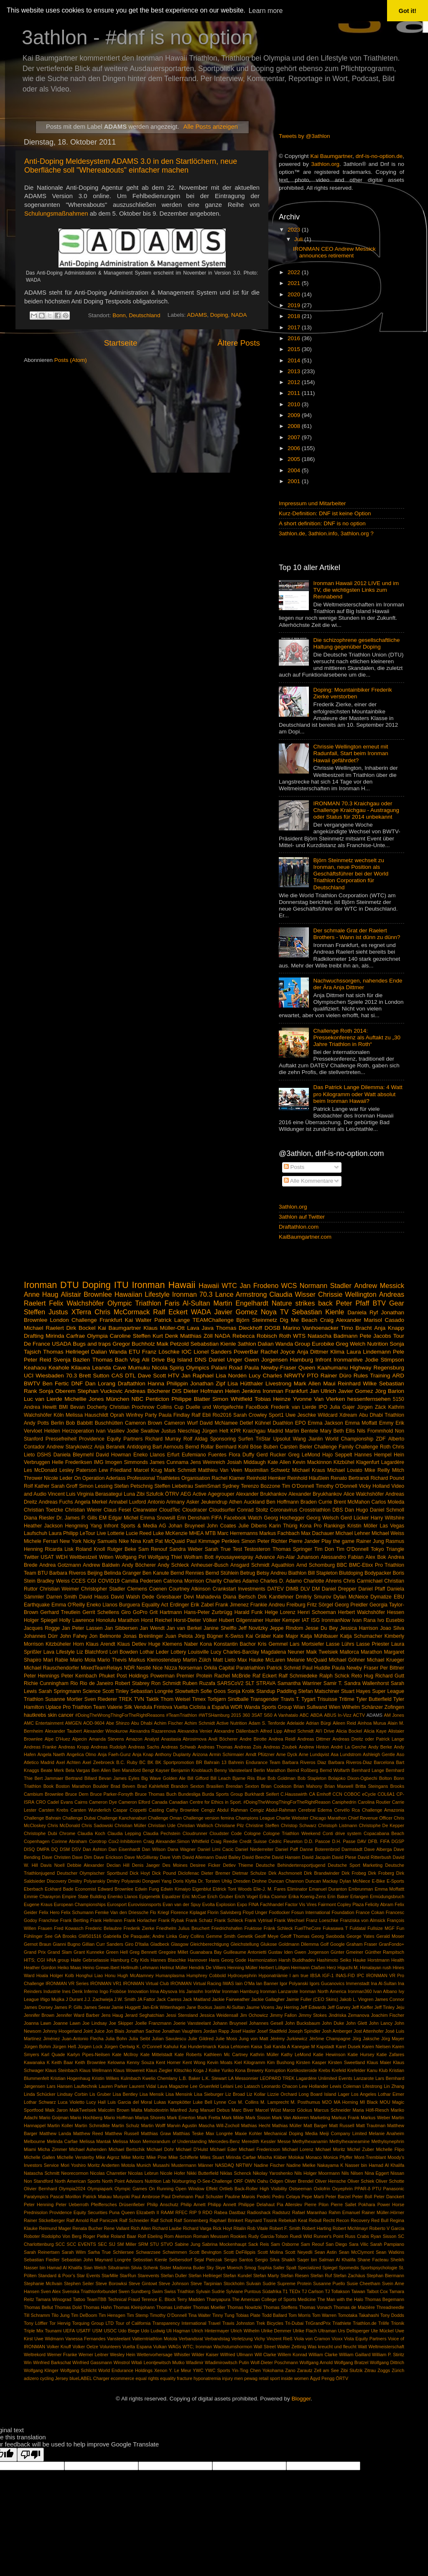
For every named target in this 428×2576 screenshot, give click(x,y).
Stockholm (234, 2283)
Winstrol (121, 2362)
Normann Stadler (326, 1285)
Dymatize (381, 1597)
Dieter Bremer (215, 1873)
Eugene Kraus (38, 1904)
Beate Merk (52, 1770)
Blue (261, 1778)
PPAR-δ (362, 2188)
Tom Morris (299, 2315)
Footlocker (279, 1912)
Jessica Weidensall (218, 2015)
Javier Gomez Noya (245, 1312)
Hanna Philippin (168, 1383)
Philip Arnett (193, 2204)
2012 (295, 382)
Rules (361, 1375)
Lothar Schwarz (40, 2102)
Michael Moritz (330, 2149)
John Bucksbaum (302, 2023)
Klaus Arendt (100, 1644)
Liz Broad (235, 2094)
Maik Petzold (172, 1344)
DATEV (275, 1589)
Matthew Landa (55, 2133)
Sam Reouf (312, 2244)
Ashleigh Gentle (379, 1754)
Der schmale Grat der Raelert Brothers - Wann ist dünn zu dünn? (356, 933)
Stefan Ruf (321, 2275)
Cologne (252, 1833)
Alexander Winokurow (106, 1730)
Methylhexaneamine (349, 2141)
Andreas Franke (40, 1746)
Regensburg (388, 1367)
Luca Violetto (71, 2102)
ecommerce (122, 2378)
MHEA (196, 1533)
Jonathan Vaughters (182, 2031)
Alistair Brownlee (86, 1294)
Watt (362, 2346)
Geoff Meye (266, 1936)
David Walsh (125, 1597)
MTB (210, 1533)
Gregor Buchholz (133, 1344)
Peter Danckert (389, 2196)
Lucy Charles (265, 1375)
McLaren (275, 1660)
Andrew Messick (379, 1285)
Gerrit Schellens (100, 1612)
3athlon (246, 1344)
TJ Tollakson (337, 2291)
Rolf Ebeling (150, 2236)
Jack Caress (169, 1999)
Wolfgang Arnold (316, 2362)
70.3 (71, 1375)
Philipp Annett (222, 2204)
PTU (377, 2188)
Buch (171, 1794)
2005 (295, 459)
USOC (110, 2330)
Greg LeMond (304, 1455)
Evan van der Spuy (182, 1904)
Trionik (397, 2323)
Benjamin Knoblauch (192, 1770)
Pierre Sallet (343, 2204)
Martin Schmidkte (92, 2125)
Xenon (160, 2370)
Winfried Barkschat (52, 2362)
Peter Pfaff (352, 1303)
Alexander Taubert (63, 1730)
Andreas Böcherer (148, 1391)
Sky (210, 2267)
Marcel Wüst (268, 2110)
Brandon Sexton (187, 1786)
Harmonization (262, 1960)
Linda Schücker (40, 2094)
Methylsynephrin (387, 2141)
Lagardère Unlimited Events (324, 2078)
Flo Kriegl (159, 1912)
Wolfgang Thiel (165, 1557)
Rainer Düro (336, 1375)
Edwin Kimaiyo (176, 1888)
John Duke (333, 2023)
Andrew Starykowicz (69, 1447)
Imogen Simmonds (126, 1462)
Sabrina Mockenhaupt (224, 2244)
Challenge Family (334, 1447)
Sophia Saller (271, 2267)
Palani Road (226, 1367)
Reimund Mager (55, 2228)
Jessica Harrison (359, 1628)
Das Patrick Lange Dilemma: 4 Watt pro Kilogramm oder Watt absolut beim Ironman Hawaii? (357, 1094)
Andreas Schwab (178, 1746)
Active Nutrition (232, 1723)
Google (337, 1944)
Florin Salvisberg (224, 1912)
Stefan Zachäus (349, 2275)
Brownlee (54, 1794)
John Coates (221, 1526)
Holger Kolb (62, 1975)
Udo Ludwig (153, 2330)
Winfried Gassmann (92, 2362)
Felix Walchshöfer (76, 1303)
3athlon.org (325, 164)
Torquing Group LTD (93, 2323)
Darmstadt (351, 1849)
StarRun (128, 2275)
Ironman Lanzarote (279, 1991)
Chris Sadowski (97, 1825)
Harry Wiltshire (387, 1518)
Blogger (301, 2398)
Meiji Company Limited (343, 2133)
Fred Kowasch (68, 1928)
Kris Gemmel (273, 1644)
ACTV (359, 1715)
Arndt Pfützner (260, 1754)
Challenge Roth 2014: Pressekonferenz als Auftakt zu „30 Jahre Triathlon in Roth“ (356, 1037)
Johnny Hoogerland (62, 2031)
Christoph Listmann (337, 1825)
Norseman (190, 1668)
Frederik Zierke (139, 1928)
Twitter (31, 1557)
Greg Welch (350, 1344)
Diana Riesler (39, 1518)
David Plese (344, 1857)
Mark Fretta (208, 2117)
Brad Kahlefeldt (153, 1786)
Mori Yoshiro (73, 2165)
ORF (238, 2181)
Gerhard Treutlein (60, 1612)
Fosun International (310, 1912)
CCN (337, 1794)
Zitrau (370, 2370)
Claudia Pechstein (161, 1833)
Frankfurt (110, 1320)
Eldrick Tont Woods (232, 1888)
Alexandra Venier (195, 1730)
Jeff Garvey (338, 2007)
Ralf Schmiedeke (297, 1676)
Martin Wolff (153, 2125)
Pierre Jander (304, 1541)
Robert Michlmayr (350, 2228)
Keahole (58, 1367)
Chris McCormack (122, 1312)
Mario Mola (82, 1660)
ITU (121, 1285)
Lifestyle (65, 1652)
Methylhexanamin (310, 2141)
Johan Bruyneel (186, 1526)
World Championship (349, 1439)
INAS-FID (345, 1975)
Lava (48, 1652)
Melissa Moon (127, 2141)
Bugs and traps (92, 1344)
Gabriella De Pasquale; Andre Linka (140, 1936)
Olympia (97, 1336)
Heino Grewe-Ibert (101, 1967)
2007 (295, 437)
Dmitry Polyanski (124, 1881)
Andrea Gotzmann (60, 1565)
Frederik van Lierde (293, 1407)
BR (199, 1762)
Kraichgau (254, 1431)
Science (92, 1691)
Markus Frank (345, 2117)
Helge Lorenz (280, 1612)
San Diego (336, 2244)
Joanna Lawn (37, 2023)
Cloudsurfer (222, 1510)
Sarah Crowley (250, 1415)
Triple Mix (33, 2330)
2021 (295, 283)
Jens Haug (112, 2015)
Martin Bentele (301, 1431)
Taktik (152, 1699)
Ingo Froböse (112, 1991)
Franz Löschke (161, 1352)
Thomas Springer (292, 1549)
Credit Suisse (253, 1841)
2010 (295, 404)
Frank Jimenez (232, 1605)
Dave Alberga (378, 1849)
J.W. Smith (125, 1999)
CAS (117, 1375)
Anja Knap (142, 1754)
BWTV (32, 1383)
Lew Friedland (115, 1470)
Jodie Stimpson (384, 1360)
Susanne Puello (329, 2283)
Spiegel (329, 2267)
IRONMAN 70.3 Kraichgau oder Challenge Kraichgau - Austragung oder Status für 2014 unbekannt (356, 810)
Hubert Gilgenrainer (241, 1620)
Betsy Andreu (272, 1573)
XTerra (81, 1312)
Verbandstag (217, 2338)
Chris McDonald (64, 1825)
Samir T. (333, 1683)
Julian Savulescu (169, 2038)
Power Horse (391, 2204)
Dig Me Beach (298, 1320)
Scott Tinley (115, 1691)
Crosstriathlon (315, 1510)
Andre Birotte (253, 1738)
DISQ (29, 1849)
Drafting (33, 1336)
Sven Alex (51, 2291)
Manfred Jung (184, 2110)
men (238, 2378)
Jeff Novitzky (253, 1628)
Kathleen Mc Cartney (226, 2054)
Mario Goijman (54, 2117)
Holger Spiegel (40, 1620)
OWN (250, 2181)
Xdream (348, 1415)
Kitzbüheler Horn (65, 1644)
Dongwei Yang (156, 1881)
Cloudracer (194, 1510)
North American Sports (78, 2181)
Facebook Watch (243, 1518)
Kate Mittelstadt (156, 2054)
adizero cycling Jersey (46, 2378)
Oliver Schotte (390, 2181)
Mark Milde (233, 2117)
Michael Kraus (308, 1470)
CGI (92, 1581)
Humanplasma (170, 1975)
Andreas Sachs (144, 1746)
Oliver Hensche (330, 2181)
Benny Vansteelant (233, 1770)
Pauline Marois (240, 2196)
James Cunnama (169, 1462)
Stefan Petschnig (133, 1486)
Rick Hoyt (222, 2228)
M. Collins (248, 2102)
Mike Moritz (133, 2157)
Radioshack (258, 2212)
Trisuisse (327, 1699)
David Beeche (256, 1857)
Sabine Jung (187, 2244)
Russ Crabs (357, 2236)
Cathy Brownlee (182, 1809)
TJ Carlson (313, 2291)
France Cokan (370, 1912)
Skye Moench (229, 2267)
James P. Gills (68, 2007)
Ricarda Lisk (59, 1549)
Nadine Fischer (269, 2165)
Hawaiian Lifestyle (142, 1294)
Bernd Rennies (187, 1573)
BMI (63, 1407)
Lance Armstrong (241, 1294)
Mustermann (183, 2165)
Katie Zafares (390, 2054)
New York (71, 1541)
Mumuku (139, 1367)
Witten (106, 1557)
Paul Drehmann (177, 2196)
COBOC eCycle (360, 1794)
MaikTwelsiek (82, 2110)
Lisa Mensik (152, 2094)
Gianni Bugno (66, 1944)
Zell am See (326, 2370)
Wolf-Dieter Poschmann (274, 2362)
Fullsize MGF (381, 1928)
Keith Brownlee (90, 2062)
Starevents (148, 2275)
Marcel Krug (148, 1470)
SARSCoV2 (230, 1683)
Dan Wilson (154, 1849)
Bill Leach (220, 1778)
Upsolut (281, 1439)
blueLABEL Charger (89, 2378)
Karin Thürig (283, 1526)
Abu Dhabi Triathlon (381, 1415)
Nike (124, 1541)
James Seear (97, 2007)
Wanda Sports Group (268, 1707)
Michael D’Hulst (192, 2149)
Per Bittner (392, 1668)
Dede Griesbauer (161, 1597)
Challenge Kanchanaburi (121, 1817)
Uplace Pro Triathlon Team (76, 1707)
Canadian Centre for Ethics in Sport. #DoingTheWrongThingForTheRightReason (250, 1802)
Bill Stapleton (323, 1573)
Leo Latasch (247, 2086)
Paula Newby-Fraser (270, 1367)
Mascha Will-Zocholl (219, 2125)
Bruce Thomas (150, 1794)
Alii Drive (153, 1360)
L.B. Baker (189, 2078)
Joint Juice (93, 2031)
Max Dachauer (317, 1533)
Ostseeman (300, 2188)
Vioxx (336, 2338)
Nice (158, 1668)
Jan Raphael (197, 1375)
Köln (59, 1415)
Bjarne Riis (243, 1778)
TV (284, 1312)
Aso (401, 1754)
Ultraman (327, 2330)
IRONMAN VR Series (67, 1983)
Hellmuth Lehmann (140, 1967)
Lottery (178, 1652)
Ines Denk (72, 1991)
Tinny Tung (223, 2315)
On (77, 1478)
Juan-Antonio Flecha (83, 2038)
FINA (253, 1904)
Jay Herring (286, 2007)
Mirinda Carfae (241, 2157)
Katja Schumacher (361, 1636)
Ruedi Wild (301, 2236)
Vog (135, 1360)
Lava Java (200, 1328)
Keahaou (35, 1367)
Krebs (324, 2070)
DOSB (272, 1328)
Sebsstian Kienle (150, 2259)
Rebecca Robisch (254, 1336)
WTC (229, 1285)
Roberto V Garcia (387, 2228)
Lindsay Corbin (72, 2094)
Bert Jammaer (48, 1778)
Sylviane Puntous (243, 2291)
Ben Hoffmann (282, 1502)
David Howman (113, 1455)
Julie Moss (226, 2038)
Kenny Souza (140, 2062)
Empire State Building (84, 1896)
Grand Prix (35, 1952)
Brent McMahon (352, 1502)
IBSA (315, 1975)
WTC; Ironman (197, 2346)
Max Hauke (250, 1660)
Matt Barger (315, 2125)
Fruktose (253, 1928)
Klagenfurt (367, 1462)
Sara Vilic (359, 2244)
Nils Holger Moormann (317, 2173)
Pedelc (263, 2196)
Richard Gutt (389, 1676)
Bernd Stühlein (222, 1573)
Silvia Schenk (144, 2267)
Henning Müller (242, 1967)
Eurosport (117, 1904)
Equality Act (155, 1605)
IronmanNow (335, 1620)
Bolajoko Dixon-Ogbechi (352, 1778)
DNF (77, 1383)
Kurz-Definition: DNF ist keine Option (325, 513)
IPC (360, 1975)
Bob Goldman (282, 1778)
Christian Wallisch (195, 1825)
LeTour (87, 1533)
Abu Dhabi (141, 1723)
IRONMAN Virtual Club (146, 1983)
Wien (334, 1707)
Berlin (57, 1423)
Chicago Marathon (328, 1817)
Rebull (315, 2220)
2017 (295, 327)
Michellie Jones (84, 1399)
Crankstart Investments (239, 1589)
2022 (295, 272)
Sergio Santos (238, 2259)
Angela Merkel (90, 1502)
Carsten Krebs (53, 1809)
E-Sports (395, 1881)
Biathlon (297, 1573)
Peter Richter (272, 1541)
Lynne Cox (225, 2102)
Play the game (337, 1541)
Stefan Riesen (294, 2275)
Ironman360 (360, 1991)
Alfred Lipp (271, 1730)
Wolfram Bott (199, 1557)
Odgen (276, 2181)
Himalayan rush (375, 1967)
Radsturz (281, 2212)
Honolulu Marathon (117, 1620)
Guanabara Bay (206, 1952)
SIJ (112, 2244)
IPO (322, 1407)
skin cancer (61, 1715)
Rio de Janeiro (96, 1683)
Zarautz (305, 2370)
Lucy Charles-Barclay (235, 1652)
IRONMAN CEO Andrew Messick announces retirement (334, 252)
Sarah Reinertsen (42, 2252)
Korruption (275, 2070)
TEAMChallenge (213, 1320)
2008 (295, 426)
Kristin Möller (362, 1526)
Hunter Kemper (282, 1620)
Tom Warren (324, 2315)
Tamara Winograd (53, 2299)
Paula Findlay (173, 1415)
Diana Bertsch (239, 1597)
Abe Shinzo (118, 1723)
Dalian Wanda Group (284, 1344)
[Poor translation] (30, 2454)
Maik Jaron (56, 2110)
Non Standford (38, 2181)
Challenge (84, 1320)
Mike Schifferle (183, 2157)
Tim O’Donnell (298, 1486)
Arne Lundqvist (314, 1754)
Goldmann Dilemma (298, 1944)
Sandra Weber (186, 1549)
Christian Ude (162, 1825)
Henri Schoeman (317, 1612)
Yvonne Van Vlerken (319, 1399)
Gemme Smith (220, 1936)
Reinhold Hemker (266, 1478)
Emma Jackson (325, 1423)
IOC (186, 1352)
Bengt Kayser (155, 1770)
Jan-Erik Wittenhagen (163, 2007)
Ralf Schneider (134, 2220)
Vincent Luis (62, 1494)
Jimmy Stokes (312, 2015)
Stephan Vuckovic (99, 1391)
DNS (200, 1360)
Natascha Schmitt (41, 2173)
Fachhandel (271, 1904)
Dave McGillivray (141, 1857)
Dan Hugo (356, 1510)
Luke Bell (202, 2102)
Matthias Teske (188, 2133)
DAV (361, 1841)
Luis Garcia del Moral (129, 2102)
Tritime (346, 1699)
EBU (399, 1597)
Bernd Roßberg (302, 1770)
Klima (337, 1352)
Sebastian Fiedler (42, 2259)
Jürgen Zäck (371, 1407)
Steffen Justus (46, 1312)
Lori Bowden (124, 1652)
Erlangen (359, 1896)
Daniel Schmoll (387, 1510)
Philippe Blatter (190, 1399)
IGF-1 (328, 1975)
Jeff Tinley (384, 2007)
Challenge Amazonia (383, 1809)
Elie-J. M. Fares (269, 1888)
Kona (205, 1644)
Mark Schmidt (180, 1470)
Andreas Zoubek (280, 1746)
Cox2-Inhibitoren (124, 1841)
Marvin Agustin (182, 2125)
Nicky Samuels (100, 1541)
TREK (125, 1699)
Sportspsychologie (378, 2267)
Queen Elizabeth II (140, 2212)
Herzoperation (78, 1431)
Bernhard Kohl (232, 1447)
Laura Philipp (63, 1533)
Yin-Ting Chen (246, 2370)
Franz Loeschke (322, 1920)
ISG (315, 1620)
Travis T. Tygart (297, 1699)
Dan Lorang (100, 1383)
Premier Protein (194, 1676)
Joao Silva (392, 1628)
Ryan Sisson (383, 2236)
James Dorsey (38, 2007)
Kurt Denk (165, 1336)
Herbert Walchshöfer (361, 1612)
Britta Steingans (371, 1786)
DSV (76, 1849)
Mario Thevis (112, 1660)
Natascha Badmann (333, 1336)
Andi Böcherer (223, 1738)
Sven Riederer (100, 1699)
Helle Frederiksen (72, 1462)
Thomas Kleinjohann (134, 2307)
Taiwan (358, 2291)
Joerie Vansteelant (192, 2023)
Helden (52, 1431)
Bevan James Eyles (119, 1778)
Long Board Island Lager (323, 2094)
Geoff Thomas (294, 1936)
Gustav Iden (280, 1952)
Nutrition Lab (158, 2181)
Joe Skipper (121, 2023)
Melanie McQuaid (307, 1660)
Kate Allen (279, 1462)
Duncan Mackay (322, 1881)
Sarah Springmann (59, 1691)
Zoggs (383, 2370)
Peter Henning (39, 2204)
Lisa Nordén (231, 1375)
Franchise (49, 1920)
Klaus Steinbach (61, 2070)
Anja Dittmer (312, 1352)
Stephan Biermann (385, 2275)
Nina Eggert (376, 2173)
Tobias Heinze (272, 1399)
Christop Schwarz (298, 1825)
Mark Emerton (181, 2117)
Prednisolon (36, 2212)
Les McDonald (40, 1470)
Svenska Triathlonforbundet (89, 2291)
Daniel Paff (286, 1849)
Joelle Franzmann (153, 2023)
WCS (289, 1285)
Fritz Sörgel (320, 1605)
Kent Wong (194, 2062)
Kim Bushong (281, 2062)
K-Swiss (234, 1636)
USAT (47, 1557)
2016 (295, 338)
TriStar (263, 1439)
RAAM (166, 2212)
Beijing (94, 1573)
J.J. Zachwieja (98, 1999)
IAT (305, 1620)
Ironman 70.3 (192, 1294)
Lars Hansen (60, 2086)
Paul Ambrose (145, 2196)
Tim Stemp (137, 2315)
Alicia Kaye (375, 1730)
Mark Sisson (257, 2117)
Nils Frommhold (375, 1431)
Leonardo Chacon (279, 2086)
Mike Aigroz (108, 2157)
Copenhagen (37, 1841)
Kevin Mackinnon (312, 1462)
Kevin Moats (220, 2062)
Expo (242, 1904)
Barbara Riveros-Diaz (350, 1762)
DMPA (43, 1849)
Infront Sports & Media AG (135, 1526)
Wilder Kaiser (205, 2354)
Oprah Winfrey (126, 1415)
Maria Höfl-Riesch (370, 2110)
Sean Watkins (390, 2252)
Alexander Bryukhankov (315, 1494)
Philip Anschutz (162, 2204)
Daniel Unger (225, 1360)
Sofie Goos (213, 1691)
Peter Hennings (41, 1676)
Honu (110, 1975)
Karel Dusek (348, 2046)
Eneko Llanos (149, 1455)
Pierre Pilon (316, 2204)
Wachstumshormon (233, 2346)
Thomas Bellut (38, 2307)
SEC (102, 2244)
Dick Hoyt (140, 1873)
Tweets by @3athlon (304, 136)
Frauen (45, 1928)
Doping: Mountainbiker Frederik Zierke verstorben (352, 693)
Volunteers (110, 2346)
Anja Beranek (109, 1447)
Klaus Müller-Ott (164, 1328)
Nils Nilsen (352, 2173)
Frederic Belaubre (103, 1928)
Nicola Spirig (168, 1367)
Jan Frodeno (258, 1285)
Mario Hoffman (118, 2117)
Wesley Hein (122, 2354)
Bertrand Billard (81, 1778)
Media (311, 2133)
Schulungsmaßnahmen (56, 213)
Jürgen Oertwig (119, 2046)
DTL (130, 1375)
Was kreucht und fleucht (332, 2346)
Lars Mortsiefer (307, 1644)
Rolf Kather (36, 1486)
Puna (114, 2212)
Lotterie (116, 1533)
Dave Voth (170, 1857)
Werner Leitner (94, 2354)
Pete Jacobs (375, 1336)
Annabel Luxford (127, 1502)
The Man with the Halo (340, 2299)
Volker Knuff (58, 2346)
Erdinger (179, 1605)
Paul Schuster (209, 2196)
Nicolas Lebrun (143, 2173)
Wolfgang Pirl (130, 1557)
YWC (198, 2370)
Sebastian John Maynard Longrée (96, 2259)
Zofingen (394, 1707)
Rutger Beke (121, 1549)
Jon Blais (115, 2031)
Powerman (162, 1676)
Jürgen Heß (64, 2046)
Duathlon (283, 1423)
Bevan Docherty (88, 1407)
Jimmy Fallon (283, 2015)
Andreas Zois (248, 1746)
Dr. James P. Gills (76, 1518)
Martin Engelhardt (240, 1303)
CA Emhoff (320, 1794)
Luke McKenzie (170, 1533)
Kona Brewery (249, 2070)
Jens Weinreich (207, 1462)
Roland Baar (123, 2236)
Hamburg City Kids (130, 1960)
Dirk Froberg (381, 1873)
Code (236, 1833)
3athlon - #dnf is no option (137, 37)
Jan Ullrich (323, 1391)
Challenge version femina (208, 1817)
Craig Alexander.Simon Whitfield (176, 1841)
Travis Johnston (238, 2323)
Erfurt (173, 1455)
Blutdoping (351, 1573)
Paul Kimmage (203, 1541)
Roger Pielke (96, 2236)
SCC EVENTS (81, 2244)
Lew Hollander (314, 2086)
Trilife (383, 2323)
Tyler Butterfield (374, 1699)
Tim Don (324, 1549)
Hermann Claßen (308, 1967)
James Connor (389, 1999)
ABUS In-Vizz (338, 1715)
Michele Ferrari (41, 1541)
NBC (138, 1399)
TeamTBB (96, 2299)
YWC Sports (217, 2370)
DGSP (398, 1841)
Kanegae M (303, 2046)
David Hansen (286, 1857)
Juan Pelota (179, 1636)
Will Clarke (265, 2354)
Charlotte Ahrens (322, 1581)
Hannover (197, 1960)
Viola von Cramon (312, 2338)
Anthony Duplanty (173, 1754)
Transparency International (179, 2323)
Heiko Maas (69, 1967)
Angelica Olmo (81, 1754)
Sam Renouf (152, 1549)
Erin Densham (193, 1518)
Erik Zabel (202, 1605)
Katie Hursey (361, 2054)
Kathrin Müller (264, 2054)
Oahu (262, 2181)
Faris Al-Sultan (187, 1303)
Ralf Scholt (161, 2220)
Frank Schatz (199, 1920)
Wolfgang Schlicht (78, 2370)
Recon (342, 2220)
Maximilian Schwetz (267, 1470)
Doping (219, 315)
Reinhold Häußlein (308, 1478)
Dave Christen (56, 1857)
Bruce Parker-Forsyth (111, 1794)
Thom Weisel (175, 1699)
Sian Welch (95, 2267)
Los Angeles (363, 2094)
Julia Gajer (342, 1407)
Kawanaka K (37, 2062)
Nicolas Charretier (108, 2173)
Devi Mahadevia (202, 1597)
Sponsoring (223, 1439)
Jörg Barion (389, 1391)
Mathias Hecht (255, 2125)
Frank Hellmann (106, 1920)
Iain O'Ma (245, 1983)
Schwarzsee (148, 2252)
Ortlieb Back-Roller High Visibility (253, 2188)
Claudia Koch (91, 1833)
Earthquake (37, 1605)
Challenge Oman (165, 1817)
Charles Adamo (241, 1581)
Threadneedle (390, 2307)
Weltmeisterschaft (386, 2346)
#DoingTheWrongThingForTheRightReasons (120, 1715)
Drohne (259, 1881)
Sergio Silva (267, 2259)
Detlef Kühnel (255, 1423)
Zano (290, 2370)
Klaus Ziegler (159, 2070)
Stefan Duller (173, 2275)
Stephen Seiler (79, 2283)
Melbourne (34, 2141)
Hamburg (301, 1360)
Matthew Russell (122, 2133)
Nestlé (144, 1668)
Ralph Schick (334, 1676)
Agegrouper (221, 1494)
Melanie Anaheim (386, 2133)
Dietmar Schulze (249, 1873)
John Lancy (381, 2023)
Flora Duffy (241, 1455)
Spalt (291, 2267)
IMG (98, 1462)
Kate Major (285, 1636)
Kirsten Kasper (311, 2062)
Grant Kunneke (89, 1952)
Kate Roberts (188, 2054)
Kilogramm (254, 2062)
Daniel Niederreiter (254, 1849)
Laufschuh (35, 1533)
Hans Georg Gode (227, 1960)
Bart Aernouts (168, 1447)
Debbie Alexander (85, 1865)
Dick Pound (164, 1873)
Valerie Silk (119, 1707)
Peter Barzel (337, 2196)
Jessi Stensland (182, 2015)
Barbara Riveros (67, 1573)
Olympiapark (100, 2188)
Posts (294, 1167)
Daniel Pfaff (371, 1589)
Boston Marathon (73, 1786)
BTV (378, 1303)
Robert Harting (316, 2228)
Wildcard (327, 1415)
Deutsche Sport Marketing (355, 1865)
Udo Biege (129, 2330)
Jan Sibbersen (121, 1628)
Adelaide (295, 1723)
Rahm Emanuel (344, 2212)
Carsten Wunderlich (90, 1809)
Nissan (397, 2173)
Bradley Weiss (53, 1581)
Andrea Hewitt (40, 1407)
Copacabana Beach (384, 1833)
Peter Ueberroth (72, 2204)
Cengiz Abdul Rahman (224, 1809)
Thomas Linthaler (173, 2307)
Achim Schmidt (199, 1723)
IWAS (228, 1983)
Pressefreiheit (61, 1439)
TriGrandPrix (318, 2323)
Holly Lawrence (76, 1620)
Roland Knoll (90, 1549)
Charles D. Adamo (281, 1581)
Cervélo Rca (347, 1809)
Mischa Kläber (271, 2157)
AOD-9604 (93, 1723)
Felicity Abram (379, 1904)
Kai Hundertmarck (198, 2046)
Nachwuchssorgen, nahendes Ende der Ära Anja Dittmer (357, 983)
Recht (329, 2220)
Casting (156, 1809)
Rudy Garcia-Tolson (268, 2236)
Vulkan (160, 2346)
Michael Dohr (160, 2149)
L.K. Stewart (214, 2078)
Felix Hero (49, 1912)
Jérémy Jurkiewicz (288, 2038)
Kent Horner (168, 2062)
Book (48, 1786)
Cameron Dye (103, 1802)
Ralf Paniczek (103, 2220)
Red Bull (379, 2220)
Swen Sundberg (134, 2291)
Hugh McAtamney (135, 1975)
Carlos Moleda (387, 1502)
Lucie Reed (138, 1533)
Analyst (151, 1738)
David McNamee (219, 1423)
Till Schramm (37, 2315)
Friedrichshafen (226, 1928)
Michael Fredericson (259, 2149)
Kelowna (116, 2062)
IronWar (213, 1991)
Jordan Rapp (216, 2031)
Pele (398, 1352)
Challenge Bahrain (42, 1817)
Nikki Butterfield (203, 2173)
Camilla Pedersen (141, 1581)
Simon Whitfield (232, 1399)
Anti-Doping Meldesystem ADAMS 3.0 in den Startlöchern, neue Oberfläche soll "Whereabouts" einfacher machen (130, 165)
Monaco (313, 2157)
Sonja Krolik (241, 1691)
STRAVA (266, 1683)
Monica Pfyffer (338, 2157)
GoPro (140, 1612)
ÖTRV (172, 1494)
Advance (265, 1557)
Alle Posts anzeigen (210, 126)
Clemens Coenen (147, 1589)
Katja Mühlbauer (319, 1636)
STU (154, 2244)
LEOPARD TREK (277, 2078)
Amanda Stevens (106, 1738)
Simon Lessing (95, 1486)
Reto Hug (363, 1676)
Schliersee (123, 2252)
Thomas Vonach (315, 2307)
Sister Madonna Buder (182, 2267)
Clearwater (145, 1510)
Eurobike (323, 1344)
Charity (214, 1581)
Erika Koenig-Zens (307, 1896)
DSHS (44, 1455)
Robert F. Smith (285, 2228)
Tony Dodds (392, 2315)
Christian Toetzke (43, 1510)
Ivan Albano (385, 1991)
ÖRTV (342, 2378)
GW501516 (90, 1936)
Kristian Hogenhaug (70, 2078)
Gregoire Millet (173, 1952)
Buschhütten (109, 1423)
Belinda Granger (122, 1573)
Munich (144, 2165)
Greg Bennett (143, 1952)
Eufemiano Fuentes (204, 1455)
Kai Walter (138, 1320)
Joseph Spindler (304, 2031)
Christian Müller (130, 1825)
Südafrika (271, 2291)
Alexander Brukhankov (261, 1494)
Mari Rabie (55, 1660)
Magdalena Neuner (282, 1652)
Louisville (198, 1652)
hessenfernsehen (369, 1399)
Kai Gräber (258, 1636)
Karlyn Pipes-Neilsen (88, 2054)
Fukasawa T (335, 1928)
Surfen (245, 1439)
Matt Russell (341, 2125)
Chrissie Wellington (347, 1294)
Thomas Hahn (97, 2307)
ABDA (316, 1715)
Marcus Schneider (332, 2110)
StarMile (110, 2275)
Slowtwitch (187, 1691)
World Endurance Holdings (125, 2370)
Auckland (254, 1502)
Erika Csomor (273, 1896)
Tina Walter (199, 2315)
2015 (295, 349)
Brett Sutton (94, 1375)
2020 (295, 294)
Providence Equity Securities (78, 2212)
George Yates (360, 1936)
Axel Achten (68, 1762)
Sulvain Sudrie (260, 2283)
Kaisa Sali (261, 2046)
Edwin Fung (147, 1888)
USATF (83, 2330)
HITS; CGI (34, 1960)
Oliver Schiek (360, 2181)
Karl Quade (53, 2054)
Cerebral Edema (315, 1809)
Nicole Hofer (172, 2173)
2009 (295, 415)
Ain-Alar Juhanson (297, 1557)
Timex (199, 1699)
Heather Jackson (43, 1526)
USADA (61, 1344)
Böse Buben (264, 1447)
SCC (60, 2244)
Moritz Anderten (103, 2165)
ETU (134, 1352)
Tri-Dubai (294, 2323)
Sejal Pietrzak (208, 2259)
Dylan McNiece (354, 1881)
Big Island (179, 1360)
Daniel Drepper (339, 1589)
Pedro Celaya (286, 2196)
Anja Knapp (389, 1328)
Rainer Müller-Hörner (383, 2212)
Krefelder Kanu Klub (367, 2070)
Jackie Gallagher (268, 1999)
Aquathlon (282, 1565)
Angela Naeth (51, 1754)
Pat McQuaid (170, 1541)
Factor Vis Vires (301, 1904)
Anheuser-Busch (210, 1565)
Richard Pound (388, 1478)
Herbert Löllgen (274, 1967)
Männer (206, 2165)
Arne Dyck (286, 1754)
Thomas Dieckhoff (239, 1328)
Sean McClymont (356, 2252)
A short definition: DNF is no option (322, 523)
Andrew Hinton (314, 1746)
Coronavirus (283, 1510)
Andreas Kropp (74, 1746)
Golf (324, 1944)
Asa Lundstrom (346, 1754)
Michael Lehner (353, 1533)
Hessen (395, 1612)
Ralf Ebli (201, 1415)
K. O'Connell (149, 2046)
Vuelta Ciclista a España (201, 1707)
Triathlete (341, 2323)
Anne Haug (41, 1294)
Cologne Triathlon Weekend (291, 1833)
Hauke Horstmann (371, 1960)
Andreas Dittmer (314, 1738)
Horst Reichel (156, 1620)
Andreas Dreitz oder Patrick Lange (369, 1738)
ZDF (381, 1439)
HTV (173, 1375)
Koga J (200, 2070)
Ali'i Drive (324, 1730)
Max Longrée (219, 2133)
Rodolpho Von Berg (61, 2236)
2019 (295, 305)
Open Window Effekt (197, 2188)
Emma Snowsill (157, 1518)
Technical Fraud (124, 2299)
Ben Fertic (56, 1383)
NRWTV (294, 1375)
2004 (295, 470)
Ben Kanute (156, 1573)
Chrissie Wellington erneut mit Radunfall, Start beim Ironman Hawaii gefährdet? (350, 753)
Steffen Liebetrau (173, 1486)
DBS (337, 1510)
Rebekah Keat (292, 2220)
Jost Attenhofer (369, 2031)
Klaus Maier (379, 2062)
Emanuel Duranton (328, 1888)
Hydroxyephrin (242, 1975)
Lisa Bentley (125, 2094)
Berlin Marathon (270, 1770)
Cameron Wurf (181, 1423)
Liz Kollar (256, 2094)
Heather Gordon (40, 1967)
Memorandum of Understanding (175, 2141)
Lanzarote (364, 2078)
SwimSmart (208, 1486)
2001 (295, 481)
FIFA (216, 1518)
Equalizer (171, 1896)
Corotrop (98, 1841)
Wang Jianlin (308, 1439)
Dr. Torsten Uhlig (215, 1881)
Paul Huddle (316, 1668)
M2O (326, 2102)
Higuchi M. (348, 1967)
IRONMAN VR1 (105, 1983)
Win (28, 2362)
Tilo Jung (60, 2315)
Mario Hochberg (86, 2117)
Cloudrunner (195, 1833)
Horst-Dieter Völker (195, 1620)
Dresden (241, 1881)
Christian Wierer (83, 1510)
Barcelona (384, 1762)
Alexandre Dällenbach (236, 1730)
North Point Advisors (122, 2181)
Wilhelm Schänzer (362, 1707)
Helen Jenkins (242, 1391)
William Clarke (322, 2354)
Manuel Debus (215, 2110)
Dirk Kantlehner (276, 1597)
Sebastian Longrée (151, 1691)
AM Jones (394, 1715)
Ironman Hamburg (240, 1991)
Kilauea (80, 1367)
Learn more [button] (266, 10)
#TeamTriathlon (181, 1715)
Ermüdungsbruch (387, 1896)
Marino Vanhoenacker (311, 1328)
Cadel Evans (60, 1802)
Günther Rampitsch (384, 1952)
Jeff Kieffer (362, 2007)
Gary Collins (191, 1936)
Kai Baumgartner (331, 156)
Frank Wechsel (289, 1920)
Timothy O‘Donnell (168, 2315)
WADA (201, 1312)
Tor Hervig (59, 2323)
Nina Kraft (141, 1541)
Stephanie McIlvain (43, 2283)
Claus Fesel (117, 1510)
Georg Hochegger (284, 1518)
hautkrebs (35, 1715)
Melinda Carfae (62, 2141)
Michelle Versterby (75, 2157)
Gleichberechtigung (209, 1944)
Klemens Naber (180, 1644)
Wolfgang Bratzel (351, 2362)
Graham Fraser (361, 1944)
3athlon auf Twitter (302, 1217)
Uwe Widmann (49, 2338)
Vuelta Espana (137, 2346)
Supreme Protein (294, 2283)
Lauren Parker (113, 2086)
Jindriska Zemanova (349, 2015)
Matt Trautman (371, 2125)
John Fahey (73, 1636)
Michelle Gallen (39, 2157)
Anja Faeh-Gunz (114, 1754)
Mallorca (349, 1652)
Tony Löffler (36, 2323)
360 (246, 1715)
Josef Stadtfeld (272, 2031)
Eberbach (33, 1888)
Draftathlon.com (298, 1227)
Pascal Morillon (65, 2196)
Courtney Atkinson (190, 1589)
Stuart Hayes (356, 1691)
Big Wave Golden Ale (163, 1778)
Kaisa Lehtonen (234, 2046)
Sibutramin (119, 2267)
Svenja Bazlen (72, 1360)
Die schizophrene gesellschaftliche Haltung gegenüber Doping (356, 643)
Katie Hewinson (329, 2054)
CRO (41, 1802)
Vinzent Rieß (280, 2338)
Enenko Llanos (122, 1896)
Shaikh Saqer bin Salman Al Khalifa (318, 2259)
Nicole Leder (58, 1478)
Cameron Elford (134, 1802)
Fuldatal (358, 1928)
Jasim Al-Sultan (229, 2007)
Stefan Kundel (237, 2275)
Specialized (309, 2267)
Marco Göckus (297, 2110)
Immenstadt (357, 1983)
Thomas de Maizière (354, 2307)
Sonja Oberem (57, 1391)
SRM (143, 2244)
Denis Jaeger (146, 1865)
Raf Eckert (264, 1676)
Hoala (42, 1975)
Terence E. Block (158, 2299)
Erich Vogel (245, 1896)
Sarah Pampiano (387, 2244)
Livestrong (278, 1383)
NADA (239, 315)
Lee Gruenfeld (204, 2086)
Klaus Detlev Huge (138, 1644)
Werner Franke (62, 2354)
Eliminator (297, 1888)
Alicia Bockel (349, 1730)
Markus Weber (375, 2117)
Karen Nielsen (376, 2046)
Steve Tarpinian (206, 2283)
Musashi (161, 2165)
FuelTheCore (308, 1928)
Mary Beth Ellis (337, 1431)
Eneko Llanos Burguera (113, 1605)
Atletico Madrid (39, 1762)
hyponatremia (207, 2378)
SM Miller (126, 2244)
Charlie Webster (292, 1817)
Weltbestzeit (83, 1557)
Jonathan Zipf (207, 1383)
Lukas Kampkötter (172, 2102)
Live (101, 1533)
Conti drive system (342, 1833)
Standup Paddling (276, 1691)
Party (151, 1415)
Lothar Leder (154, 1652)
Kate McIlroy (125, 2054)
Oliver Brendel (299, 2181)
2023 (295, 230)
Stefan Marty (266, 2275)
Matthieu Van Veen (220, 1470)
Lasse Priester (372, 1644)
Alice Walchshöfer (364, 1494)
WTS (299, 1336)
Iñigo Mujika (52, 1999)
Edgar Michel (123, 1518)
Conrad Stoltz (252, 1510)
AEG (186, 1494)
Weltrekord (35, 2354)
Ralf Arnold (77, 2220)
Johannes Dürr (41, 1636)
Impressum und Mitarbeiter (312, 503)
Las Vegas (392, 1526)
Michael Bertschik (127, 2149)
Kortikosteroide (302, 2070)
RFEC (181, 2212)
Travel (214, 2323)
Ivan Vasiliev (110, 1431)
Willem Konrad (292, 2354)
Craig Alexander (341, 1320)
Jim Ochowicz (254, 2015)
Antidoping (138, 1447)
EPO (300, 1423)
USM (97, 2330)
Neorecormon (74, 2173)
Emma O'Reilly (68, 1605)
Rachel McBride (232, 1676)
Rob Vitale (257, 2228)
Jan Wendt (152, 1628)
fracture (184, 2378)
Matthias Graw (156, 2133)
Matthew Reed (88, 2133)
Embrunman (361, 1888)
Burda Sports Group (222, 1794)
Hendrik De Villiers (207, 1967)
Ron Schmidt (166, 1683)
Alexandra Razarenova (153, 1730)
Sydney (230, 1486)
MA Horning (346, 2102)
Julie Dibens (252, 1526)
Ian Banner (267, 1983)
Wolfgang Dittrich (387, 2362)
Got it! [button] (407, 11)
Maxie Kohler (248, 2133)
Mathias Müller (287, 2125)
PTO (312, 1375)
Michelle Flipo (390, 2149)
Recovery (360, 2220)
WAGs (174, 2346)
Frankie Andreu (267, 1605)
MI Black (369, 2102)
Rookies (238, 2236)
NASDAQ (224, 2165)
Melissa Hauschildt (87, 1415)
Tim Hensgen (112, 2315)
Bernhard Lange (368, 1770)
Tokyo (377, 1549)
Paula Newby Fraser (355, 1668)
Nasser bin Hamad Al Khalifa (375, 2165)
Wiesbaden (50, 1375)
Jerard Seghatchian (144, 2015)
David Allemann (198, 1857)
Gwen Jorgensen (266, 1360)
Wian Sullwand (310, 1707)
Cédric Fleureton (286, 1841)
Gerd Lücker (355, 1518)
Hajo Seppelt (337, 1455)
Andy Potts (36, 1423)
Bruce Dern (77, 1794)
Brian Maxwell (338, 1786)
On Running (161, 2188)
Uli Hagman (178, 2330)
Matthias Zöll (196, 1336)
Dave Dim (82, 1857)
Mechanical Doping (283, 2133)
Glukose (268, 1944)
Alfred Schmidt (298, 1730)
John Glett (356, 2023)
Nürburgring (184, 2181)
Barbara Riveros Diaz (304, 1762)
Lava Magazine (173, 2086)
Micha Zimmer (52, 2149)
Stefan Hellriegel (205, 2275)
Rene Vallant (116, 2228)
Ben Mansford (126, 1770)
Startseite (121, 343)
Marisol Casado (384, 1320)
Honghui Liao (89, 1975)
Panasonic (393, 2188)
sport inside (281, 2378)
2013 (295, 371)
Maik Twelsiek (322, 1652)
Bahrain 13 (215, 1762)
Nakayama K (330, 2165)
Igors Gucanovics (326, 1983)
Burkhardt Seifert (262, 1794)
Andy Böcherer (139, 1565)
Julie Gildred (201, 2038)
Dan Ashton (95, 1849)
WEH (61, 1557)
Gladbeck (159, 1944)
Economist (85, 1888)
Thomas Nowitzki (244, 2307)
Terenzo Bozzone (260, 1486)
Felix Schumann (77, 1912)
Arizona (200, 1754)
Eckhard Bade (59, 1888)
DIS (177, 1391)
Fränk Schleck (278, 1928)
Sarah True (218, 1549)
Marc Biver (243, 2110)
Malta (136, 2110)
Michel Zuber (360, 2149)
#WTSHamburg (214, 1715)
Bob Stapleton (312, 1778)
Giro (126, 1612)
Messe (284, 2141)
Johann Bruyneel (230, 2023)
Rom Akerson (178, 2236)
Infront (323, 1360)
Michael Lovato (344, 1470)
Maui (329, 1383)
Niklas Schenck (235, 2173)
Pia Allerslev (289, 2204)
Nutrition (377, 1344)
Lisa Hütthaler (245, 1383)
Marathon (371, 1652)
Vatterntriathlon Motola (154, 2338)
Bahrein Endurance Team (254, 1762)
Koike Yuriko (221, 2070)
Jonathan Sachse (142, 2031)
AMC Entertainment (44, 1723)
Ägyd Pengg (322, 2378)
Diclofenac (188, 1873)
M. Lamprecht (274, 2102)
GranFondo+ (391, 1944)
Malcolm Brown (114, 2110)
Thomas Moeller (209, 2307)
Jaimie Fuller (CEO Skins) (312, 1999)
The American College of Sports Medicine (274, 2299)
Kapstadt (325, 2046)
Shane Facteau (373, 2259)
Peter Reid (37, 1360)
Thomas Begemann (384, 2299)
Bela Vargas (78, 1770)
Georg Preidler (351, 1605)
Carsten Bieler (296, 1447)
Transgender (264, 1699)
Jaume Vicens (260, 2007)
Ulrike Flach (304, 2330)
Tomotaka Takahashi (358, 2315)
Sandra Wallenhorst (366, 1683)
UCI (28, 1375)
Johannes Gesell (266, 2023)
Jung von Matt (253, 2038)
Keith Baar (62, 2062)
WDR (236, 1707)
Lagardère (392, 1462)
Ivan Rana (363, 1620)
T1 (285, 2291)
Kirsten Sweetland (346, 2062)
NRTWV (244, 2165)
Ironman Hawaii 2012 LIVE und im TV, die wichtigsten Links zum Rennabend (356, 590)
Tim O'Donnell (352, 1549)
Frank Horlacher (140, 1920)
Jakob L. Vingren (356, 1999)
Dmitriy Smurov (313, 1597)
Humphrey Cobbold (206, 1975)
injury (227, 2378)
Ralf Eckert (170, 1312)
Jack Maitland (196, 1999)
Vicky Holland (374, 1486)
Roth (285, 1336)
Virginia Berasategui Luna (106, 1494)
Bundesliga (189, 1794)
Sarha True (99, 2252)
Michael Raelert (44, 1328)
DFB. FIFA (379, 1841)
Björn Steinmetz (256, 1320)
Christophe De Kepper (381, 1825)
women (301, 2378)
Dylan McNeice (351, 1597)
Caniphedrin (344, 1802)
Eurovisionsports (144, 1904)
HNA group (58, 1960)
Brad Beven (123, 1786)
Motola (128, 2165)
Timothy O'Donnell (336, 1486)
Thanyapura (218, 2299)
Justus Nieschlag (180, 1431)
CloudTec (170, 1510)
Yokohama (273, 2370)
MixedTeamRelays (101, 1668)
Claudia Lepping (124, 1833)
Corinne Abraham (69, 1841)
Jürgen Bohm (37, 2046)
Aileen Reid (344, 1723)
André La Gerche (349, 1746)
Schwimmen (175, 2252)
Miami (30, 2149)
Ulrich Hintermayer (210, 2330)
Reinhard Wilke (357, 1383)
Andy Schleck (173, 1565)
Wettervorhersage (155, 2354)
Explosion (226, 1904)
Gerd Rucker (271, 1455)
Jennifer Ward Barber (77, 2015)
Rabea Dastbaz (229, 2212)
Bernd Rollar (199, 1447)
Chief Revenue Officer (370, 1817)
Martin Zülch (197, 1660)
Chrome (67, 1833)
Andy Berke (380, 1746)
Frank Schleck (228, 1920)
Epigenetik (149, 1896)
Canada (160, 1802)
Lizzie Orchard (282, 2094)
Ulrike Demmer (276, 2330)
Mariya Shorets (150, 2117)
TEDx (295, 2291)
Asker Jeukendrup (206, 1502)
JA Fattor (146, 1999)
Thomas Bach (110, 1360)
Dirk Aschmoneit (285, 1873)
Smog (250, 2267)
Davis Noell (53, 1865)
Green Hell (117, 1952)
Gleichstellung (244, 1944)
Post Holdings (132, 1676)
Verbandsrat (191, 2338)
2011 (295, 393)
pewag (250, 2378)
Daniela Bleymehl (74, 1455)
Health (397, 1960)
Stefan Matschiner (318, 1691)
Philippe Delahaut (256, 2204)
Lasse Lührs (340, 1644)
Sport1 (276, 1415)
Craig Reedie (224, 1841)
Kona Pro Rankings (322, 1526)
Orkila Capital (219, 1668)
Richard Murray (163, 1439)
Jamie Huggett (126, 2007)
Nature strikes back (302, 1303)
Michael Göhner (347, 1660)
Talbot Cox (377, 2291)
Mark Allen (307, 1383)
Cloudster (219, 1833)
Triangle (395, 1549)
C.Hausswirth (293, 1794)
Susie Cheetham (363, 2283)
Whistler (182, 2354)
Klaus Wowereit (129, 2070)
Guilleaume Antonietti (244, 1952)
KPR (235, 1431)
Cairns (80, 1802)
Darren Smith (61, 1597)
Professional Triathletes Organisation (168, 1478)
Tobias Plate (248, 2315)
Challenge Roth (372, 1447)
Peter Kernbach (79, 1676)
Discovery (56, 1881)
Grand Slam (59, 1952)
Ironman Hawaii (163, 1285)
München (118, 1399)
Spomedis (349, 2267)
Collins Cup (170, 1407)
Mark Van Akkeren (290, 2117)
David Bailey (228, 1857)
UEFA (69, 2330)
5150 (398, 1399)
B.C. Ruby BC (130, 1762)
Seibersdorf (180, 2259)
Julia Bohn (116, 2038)
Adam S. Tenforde (267, 1723)
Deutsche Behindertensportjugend (290, 1865)
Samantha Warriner (300, 1683)
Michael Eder (223, 2149)
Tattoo (79, 2299)
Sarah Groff (64, 1486)
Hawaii (209, 1285)
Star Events (88, 2275)
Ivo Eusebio (390, 1620)
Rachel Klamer (228, 1478)
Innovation (138, 1991)
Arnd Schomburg (315, 1565)
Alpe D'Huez (57, 1738)
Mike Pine (156, 2157)
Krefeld (338, 2070)
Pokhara (366, 2204)
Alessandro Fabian (342, 1557)
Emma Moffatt (361, 1423)
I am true (299, 1975)
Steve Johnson (174, 2283)
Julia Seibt (139, 2038)
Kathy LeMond (296, 2054)
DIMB (292, 1589)
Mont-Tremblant (370, 2157)
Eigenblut (201, 1888)
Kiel (238, 2062)
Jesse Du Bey (321, 1628)
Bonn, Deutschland (136, 315)
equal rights (147, 2378)
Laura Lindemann (368, 1352)
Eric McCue (194, 1896)
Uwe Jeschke (300, 1415)
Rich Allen (141, 2228)
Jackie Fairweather (231, 1999)
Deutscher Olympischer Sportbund (92, 1873)
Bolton (385, 1778)
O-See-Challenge (214, 2181)
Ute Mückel (382, 2330)
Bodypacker (377, 1573)
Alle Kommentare (309, 1181)
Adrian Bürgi (318, 1723)
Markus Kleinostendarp (155, 1660)
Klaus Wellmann (95, 2070)
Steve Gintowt (143, 2283)
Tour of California (132, 2323)
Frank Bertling (74, 1920)
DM (316, 1589)
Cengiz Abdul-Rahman (273, 1809)
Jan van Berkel (184, 1628)
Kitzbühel (344, 1462)
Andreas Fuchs (56, 1502)
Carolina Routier (374, 1802)
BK (150, 1762)
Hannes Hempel (373, 1455)
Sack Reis (258, 2244)
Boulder (101, 1786)
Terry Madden (191, 2299)
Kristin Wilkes (105, 2078)
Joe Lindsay (94, 2023)
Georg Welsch (322, 1518)
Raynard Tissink (261, 2220)
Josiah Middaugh (246, 1462)
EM (103, 1518)
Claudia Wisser (293, 1294)
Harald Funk (248, 1612)
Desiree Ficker (205, 1865)
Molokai (296, 2157)
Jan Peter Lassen (82, 1628)
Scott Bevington (205, 2252)
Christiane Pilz (229, 1825)
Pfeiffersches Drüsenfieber (118, 2204)
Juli (299, 239)
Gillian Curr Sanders (102, 1944)
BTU (43, 1573)
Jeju (400, 2007)
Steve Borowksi (111, 2283)
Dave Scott (152, 1375)
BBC (342, 1565)
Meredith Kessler (259, 2141)
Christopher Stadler (103, 1589)
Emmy (386, 1423)
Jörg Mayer (392, 2038)
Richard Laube (166, 2228)
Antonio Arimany (166, 1502)
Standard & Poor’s (56, 2275)
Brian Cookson (276, 1786)
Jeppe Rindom (286, 1628)
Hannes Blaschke (168, 1960)
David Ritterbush (374, 1857)
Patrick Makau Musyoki (106, 2196)
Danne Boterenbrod (320, 1849)
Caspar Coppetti (129, 1809)
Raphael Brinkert (226, 2220)
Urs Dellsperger (353, 2330)
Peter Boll (362, 2196)
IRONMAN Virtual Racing (196, 1983)
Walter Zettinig (291, 2346)
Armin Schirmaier (226, 1754)
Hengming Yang (83, 1526)
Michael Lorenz (297, 2149)
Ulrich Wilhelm (245, 2330)
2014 (295, 360)
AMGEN (73, 1723)
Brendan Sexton (242, 1786)
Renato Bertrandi (350, 1478)
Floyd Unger (254, 1912)
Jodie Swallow (143, 1431)
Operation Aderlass (103, 1478)
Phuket (107, 1676)
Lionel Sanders (213, 1352)
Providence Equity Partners (111, 1439)
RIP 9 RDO (201, 2212)
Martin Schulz (125, 2125)
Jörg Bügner (209, 1636)
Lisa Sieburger (209, 2094)
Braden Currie (316, 1502)
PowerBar (246, 1352)
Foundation (342, 1912)
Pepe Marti (312, 2196)
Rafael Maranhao (309, 2212)
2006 (295, 448)
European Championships (80, 1904)
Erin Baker (338, 1896)
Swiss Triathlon (179, 2291)
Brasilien (215, 1786)
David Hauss (94, 1597)
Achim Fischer (168, 1723)
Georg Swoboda (327, 1936)
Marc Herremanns (237, 1533)
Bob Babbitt (79, 1423)
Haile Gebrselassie (90, 1960)
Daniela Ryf (362, 1312)
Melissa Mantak (95, 2141)
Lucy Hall (96, 2102)
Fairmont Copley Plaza (341, 1904)
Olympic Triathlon (134, 1303)
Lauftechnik (85, 2086)
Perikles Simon (239, 1541)
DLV (305, 1589)
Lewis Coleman (345, 2086)
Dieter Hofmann (203, 1391)
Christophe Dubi (40, 1833)
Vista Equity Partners (365, 2338)
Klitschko (183, 2070)
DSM (65, 1849)
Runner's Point (328, 2236)
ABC (304, 1715)
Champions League (255, 1817)
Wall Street (265, 2346)
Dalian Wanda (109, 1352)
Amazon (134, 1738)
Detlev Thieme (238, 1865)
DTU (69, 1285)
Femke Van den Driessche (121, 1912)
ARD (398, 1375)
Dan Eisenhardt (124, 1849)
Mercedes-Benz (224, 2141)
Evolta (208, 1904)
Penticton (157, 1399)
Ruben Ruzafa (199, 1683)
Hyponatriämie (273, 1975)
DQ (54, 1849)
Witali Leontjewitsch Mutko (158, 2362)
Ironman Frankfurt (285, 1391)
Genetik (245, 1936)
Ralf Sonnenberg (191, 2220)
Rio (74, 1683)
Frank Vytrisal (258, 1920)
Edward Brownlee (115, 1888)
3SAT (257, 1715)
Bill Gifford (198, 1778)
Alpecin (79, 1738)
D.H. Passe (343, 1841)
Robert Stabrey (132, 1683)
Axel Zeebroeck (98, 1762)
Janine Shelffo (220, 1628)
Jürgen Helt (215, 1431)
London (59, 1320)
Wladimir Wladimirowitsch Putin (217, 2362)
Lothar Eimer (391, 2094)
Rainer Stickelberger (44, 2220)
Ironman (40, 1285)
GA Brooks (65, 1936)
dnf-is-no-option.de (379, 156)
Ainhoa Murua (372, 1723)
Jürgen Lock (90, 2046)
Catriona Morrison (183, 1581)
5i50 (268, 1715)
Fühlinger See (38, 1936)
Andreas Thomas (215, 1746)
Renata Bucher (87, 2228)
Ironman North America (323, 1991)
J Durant (74, 1999)
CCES (78, 1581)
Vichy (259, 2338)
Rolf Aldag (195, 1439)
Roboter (32, 2236)
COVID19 (109, 1581)
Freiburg (295, 1605)
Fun (401, 1928)
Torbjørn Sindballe (228, 1699)
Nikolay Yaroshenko (273, 2173)
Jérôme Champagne (330, 2038)
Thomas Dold (68, 2307)
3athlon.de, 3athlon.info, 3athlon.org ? (326, 533)
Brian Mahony (307, 1786)
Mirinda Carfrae (65, 1336)
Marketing (320, 2117)
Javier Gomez (355, 1391)
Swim (157, 2291)
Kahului (170, 2046)
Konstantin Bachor (235, 1644)
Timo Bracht (356, 1328)
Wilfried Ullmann (236, 2354)
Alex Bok (375, 1557)
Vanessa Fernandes (85, 2338)
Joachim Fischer (387, 2015)
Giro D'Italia (137, 1944)
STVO (166, 2244)
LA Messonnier (243, 2078)
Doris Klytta (184, 1881)
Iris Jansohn (191, 1991)
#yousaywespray (234, 1557)
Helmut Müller (174, 1967)
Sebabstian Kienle (213, 1344)
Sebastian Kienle (318, 1312)
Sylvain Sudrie (210, 2291)
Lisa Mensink (179, 2094)
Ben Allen (101, 1770)
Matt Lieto (224, 1660)
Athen (235, 1502)
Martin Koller (60, 2125)
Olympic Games (131, 2188)
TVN (139, 1699)
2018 (295, 316)
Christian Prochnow (132, 1407)
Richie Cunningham (46, 1683)
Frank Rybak (171, 1920)
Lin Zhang (394, 2086)
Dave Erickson (108, 1857)
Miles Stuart (212, 2157)
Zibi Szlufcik (149, 1494)
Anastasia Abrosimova (183, 1738)
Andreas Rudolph (108, 1746)
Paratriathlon (250, 1668)
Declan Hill (118, 1865)
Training (380, 1375)
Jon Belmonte (105, 1636)
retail (263, 2378)
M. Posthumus (305, 2102)
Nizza (170, 1668)
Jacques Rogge (42, 1628)
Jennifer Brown (39, 2015)
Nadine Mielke (300, 2165)
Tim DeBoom (84, 2315)
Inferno (91, 1991)
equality (168, 2378)
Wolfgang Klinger (41, 2370)
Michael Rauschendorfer (51, 1668)
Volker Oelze (85, 2346)
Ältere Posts (238, 343)
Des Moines (174, 1865)
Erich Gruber (220, 1896)
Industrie (52, 1991)
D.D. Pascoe (317, 1841)
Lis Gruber (100, 2094)
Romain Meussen (211, 2236)
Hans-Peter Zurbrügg (208, 1612)
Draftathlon (131, 1383)
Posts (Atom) (70, 360)
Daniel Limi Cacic (216, 1849)
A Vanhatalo (286, 1715)
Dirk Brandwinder (321, 1873)
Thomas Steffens (280, 2307)
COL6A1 (386, 1794)
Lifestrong (372, 2086)
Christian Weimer (59, 1589)
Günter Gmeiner (347, 1952)
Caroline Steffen (130, 1336)
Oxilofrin (321, 2188)
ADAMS (197, 315)
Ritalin (239, 2228)
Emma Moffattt (389, 1888)
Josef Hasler (242, 2031)
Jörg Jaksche (366, 2038)
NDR (129, 1668)
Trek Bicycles (269, 2323)
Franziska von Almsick (362, 1920)
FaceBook (257, 1407)
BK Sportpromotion (174, 1762)
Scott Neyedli (298, 2252)
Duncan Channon (286, 1881)
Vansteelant (118, 2338)
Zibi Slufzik (352, 2370)
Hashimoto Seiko (334, 1960)
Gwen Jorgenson (311, 1952)
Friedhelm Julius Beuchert (183, 1928)
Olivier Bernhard (40, 2188)
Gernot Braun (37, 1944)
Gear (396, 1303)
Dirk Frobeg (353, 1873)
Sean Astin (325, 2252)
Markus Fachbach (279, 1533)
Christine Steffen (262, 1825)
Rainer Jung (370, 1541)
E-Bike (378, 1881)
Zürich (398, 2370)
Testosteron (257, 1549)
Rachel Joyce (277, 1352)
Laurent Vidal (142, 2086)
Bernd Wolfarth (335, 1770)
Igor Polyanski (294, 1983)
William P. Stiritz (388, 2354)
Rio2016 (222, 1415)
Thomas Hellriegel (66, 1352)
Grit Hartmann (166, 1612)
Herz (331, 1967)
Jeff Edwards (313, 2007)
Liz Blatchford (91, 1652)
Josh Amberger (337, 2031)
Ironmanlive (348, 1360)
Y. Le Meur (180, 2370)
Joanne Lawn (67, 2023)
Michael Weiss (388, 1533)
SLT (249, 1683)
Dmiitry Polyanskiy (86, 1881)
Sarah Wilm (74, 2252)
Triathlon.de (365, 2323)
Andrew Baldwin (101, 1565)
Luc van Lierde (43, 1399)
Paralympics (36, 2196)
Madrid (275, 1431)
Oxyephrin (342, 2188)
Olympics (197, 1367)
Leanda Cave (109, 1367)
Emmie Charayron (42, 1896)
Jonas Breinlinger (143, 1636)
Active (199, 1494)
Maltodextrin (156, 2110)
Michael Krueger (385, 1660)
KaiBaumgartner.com (305, 1237)
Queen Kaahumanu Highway (335, 1367)
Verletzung (241, 2338)
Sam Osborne (285, 2244)
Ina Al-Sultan (384, 1983)
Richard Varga (197, 2228)
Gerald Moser (390, 1936)
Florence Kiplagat (188, 1912)
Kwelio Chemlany (159, 2078)
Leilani (226, 2086)
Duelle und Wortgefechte (215, 1407)
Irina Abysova (163, 1991)
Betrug (247, 1573)
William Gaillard (354, 2354)
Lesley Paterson (78, 1470)
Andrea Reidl (282, 1738)
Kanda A (281, 2046)
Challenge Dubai (79, 1817)
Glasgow (180, 1944)
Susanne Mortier (64, 1699)
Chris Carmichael (362, 1581)
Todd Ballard (274, 2315)
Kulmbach (131, 2078)
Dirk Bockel (80, 1328)
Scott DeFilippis (239, 2252)
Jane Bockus (199, 2007)
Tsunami (53, 2330)
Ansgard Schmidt (250, 1565)
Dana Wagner (182, 1849)
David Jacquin (316, 1857)
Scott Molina (270, 2252)
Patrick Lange (172, 1320)
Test (237, 1549)
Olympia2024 (72, 2188)
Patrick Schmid (284, 1668)
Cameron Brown (143, 1423)
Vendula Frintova (153, 1707)
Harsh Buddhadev (297, 1960)
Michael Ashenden (88, 2149)
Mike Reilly (377, 1470)
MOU (385, 2102)
